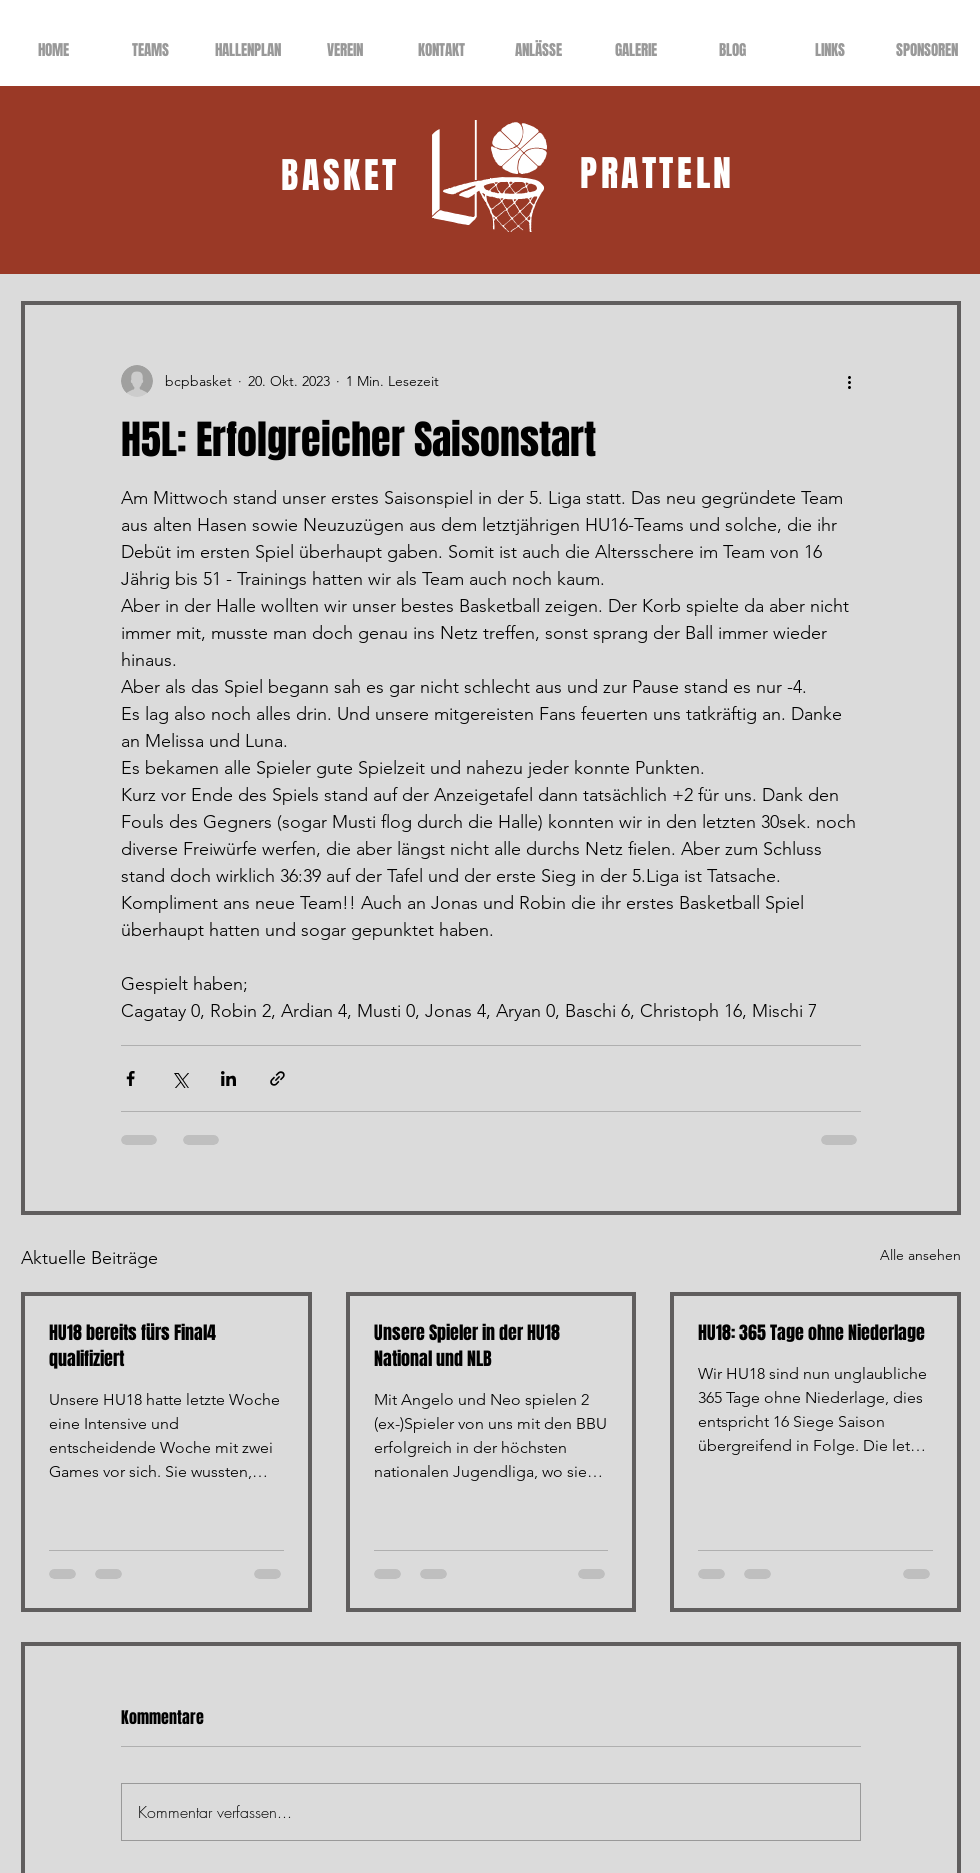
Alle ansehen (920, 1255)
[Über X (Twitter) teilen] (179, 1078)
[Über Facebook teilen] (130, 1078)
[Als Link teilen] (277, 1078)
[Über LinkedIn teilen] (228, 1078)
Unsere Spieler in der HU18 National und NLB (467, 1346)
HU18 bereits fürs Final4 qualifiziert (132, 1346)
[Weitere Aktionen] (849, 381)
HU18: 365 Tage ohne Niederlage (811, 1333)
